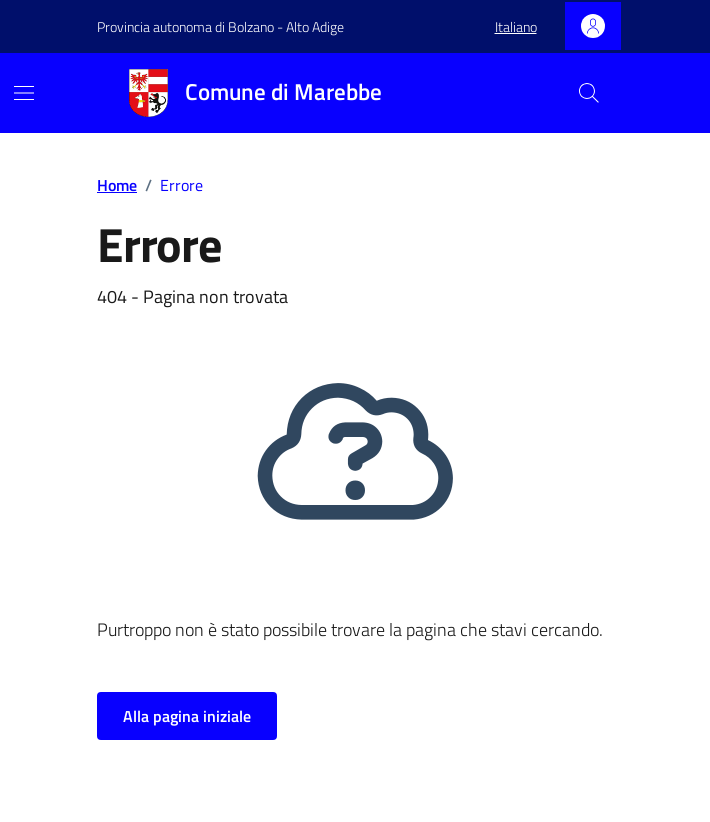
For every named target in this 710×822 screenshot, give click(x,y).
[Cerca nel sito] (589, 93)
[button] (516, 27)
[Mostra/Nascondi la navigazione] (24, 93)
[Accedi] (593, 26)
